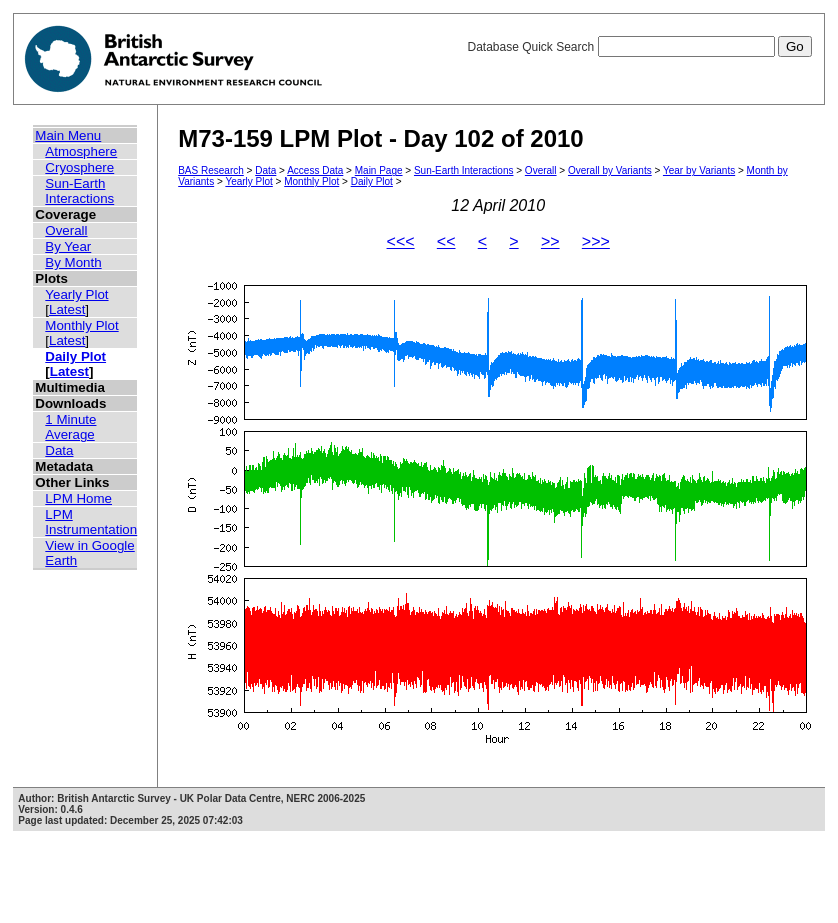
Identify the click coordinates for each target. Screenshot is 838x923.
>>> (596, 241)
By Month (73, 262)
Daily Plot (75, 356)
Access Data (315, 170)
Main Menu (68, 135)
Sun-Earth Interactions (79, 191)
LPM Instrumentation (91, 522)
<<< (401, 241)
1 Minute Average (70, 427)
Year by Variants (699, 170)
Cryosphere (79, 167)
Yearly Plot (76, 294)
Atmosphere (81, 151)
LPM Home (78, 498)
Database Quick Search (639, 47)
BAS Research (211, 170)
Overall (66, 230)
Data (59, 450)
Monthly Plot (81, 325)
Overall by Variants (610, 170)
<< (446, 241)
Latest (67, 309)
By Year (68, 246)
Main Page (379, 170)
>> (550, 241)
